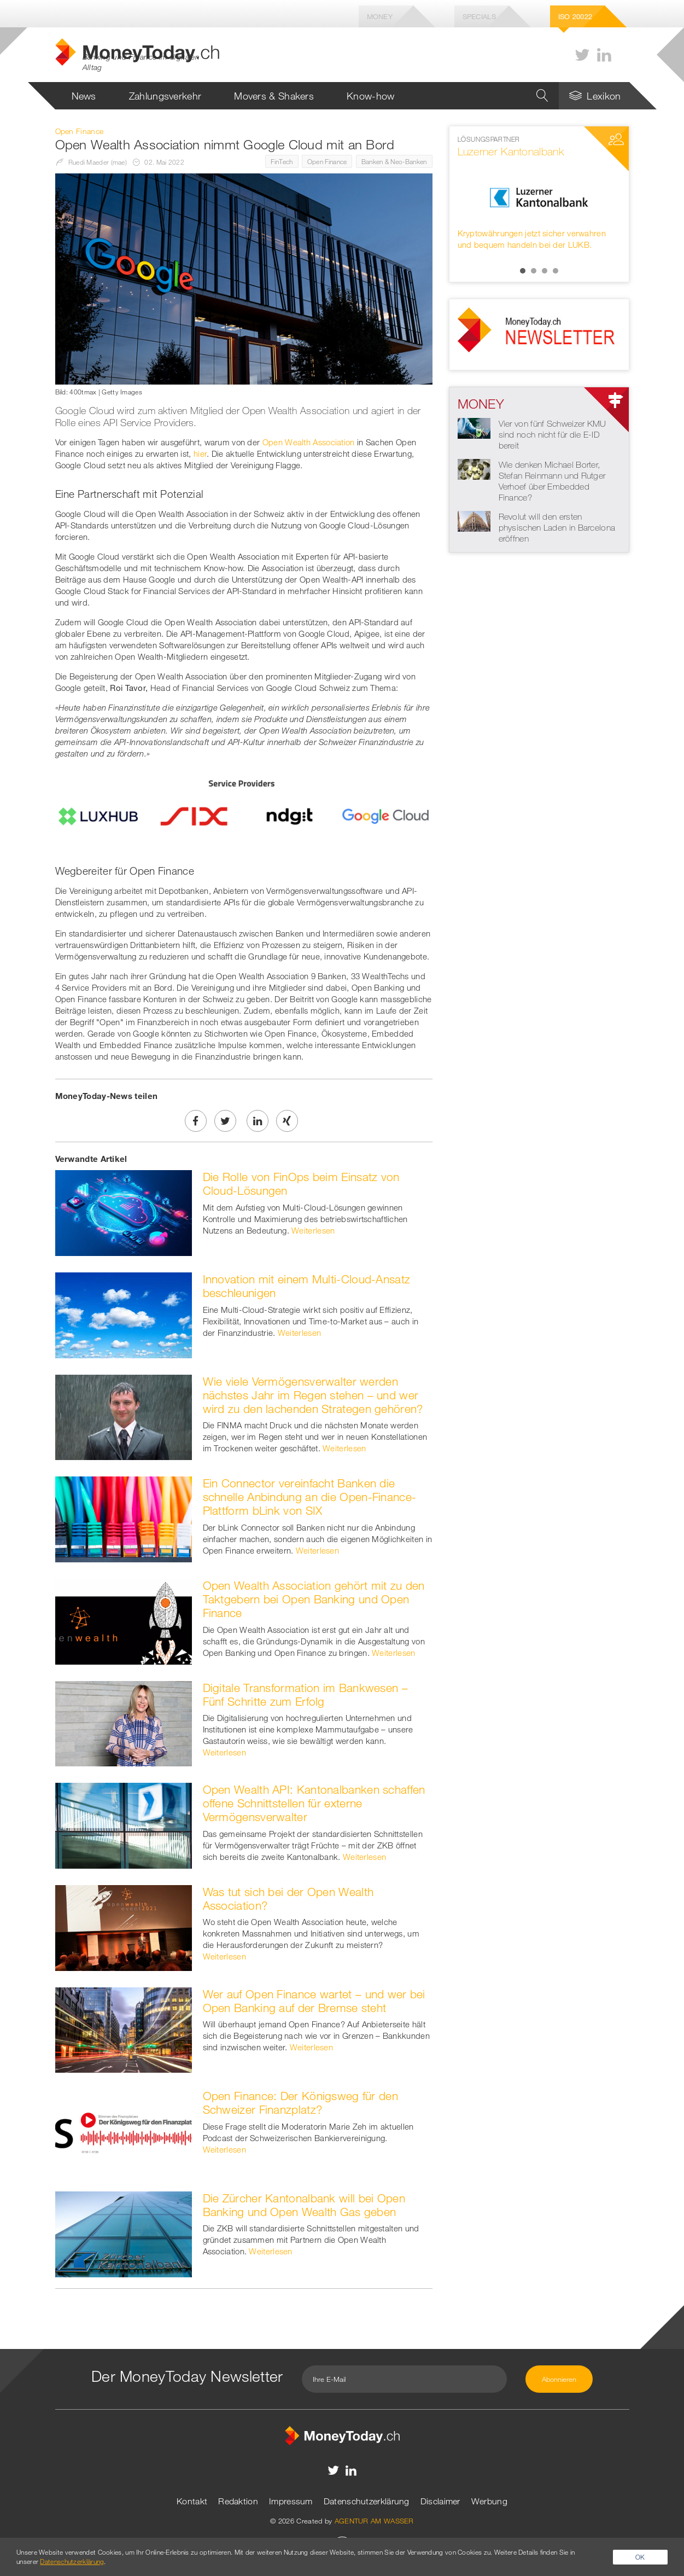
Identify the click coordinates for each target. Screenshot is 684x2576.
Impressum (291, 2501)
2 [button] (533, 271)
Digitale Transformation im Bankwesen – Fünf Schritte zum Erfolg (305, 1694)
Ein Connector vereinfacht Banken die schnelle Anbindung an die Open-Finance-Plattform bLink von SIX (310, 1496)
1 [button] (522, 271)
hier (200, 453)
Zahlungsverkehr (165, 96)
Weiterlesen (313, 1230)
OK (640, 2556)
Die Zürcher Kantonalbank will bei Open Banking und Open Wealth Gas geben (304, 2205)
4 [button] (555, 271)
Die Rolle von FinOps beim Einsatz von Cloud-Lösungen (301, 1183)
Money (380, 16)
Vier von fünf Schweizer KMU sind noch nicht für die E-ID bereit (552, 434)
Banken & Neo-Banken (394, 161)
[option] (539, 193)
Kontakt (192, 2501)
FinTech (282, 161)
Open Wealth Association (308, 442)
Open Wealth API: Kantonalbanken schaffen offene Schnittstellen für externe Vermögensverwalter (314, 1803)
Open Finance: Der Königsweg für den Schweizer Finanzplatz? (301, 2102)
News (84, 96)
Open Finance (327, 161)
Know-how (370, 96)
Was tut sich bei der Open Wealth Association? (288, 1898)
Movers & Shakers (274, 96)
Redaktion (238, 2501)
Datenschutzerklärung (367, 2501)
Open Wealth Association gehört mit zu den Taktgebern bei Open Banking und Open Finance (314, 1599)
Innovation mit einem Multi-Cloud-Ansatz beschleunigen (307, 1286)
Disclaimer (440, 2501)
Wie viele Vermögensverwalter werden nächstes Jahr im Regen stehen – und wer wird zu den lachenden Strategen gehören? (313, 1395)
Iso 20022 (575, 16)
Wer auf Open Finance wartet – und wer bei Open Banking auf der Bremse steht (314, 2001)
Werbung (489, 2501)
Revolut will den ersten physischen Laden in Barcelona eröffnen (557, 527)
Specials (479, 16)
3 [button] (544, 271)
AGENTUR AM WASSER (374, 2520)
